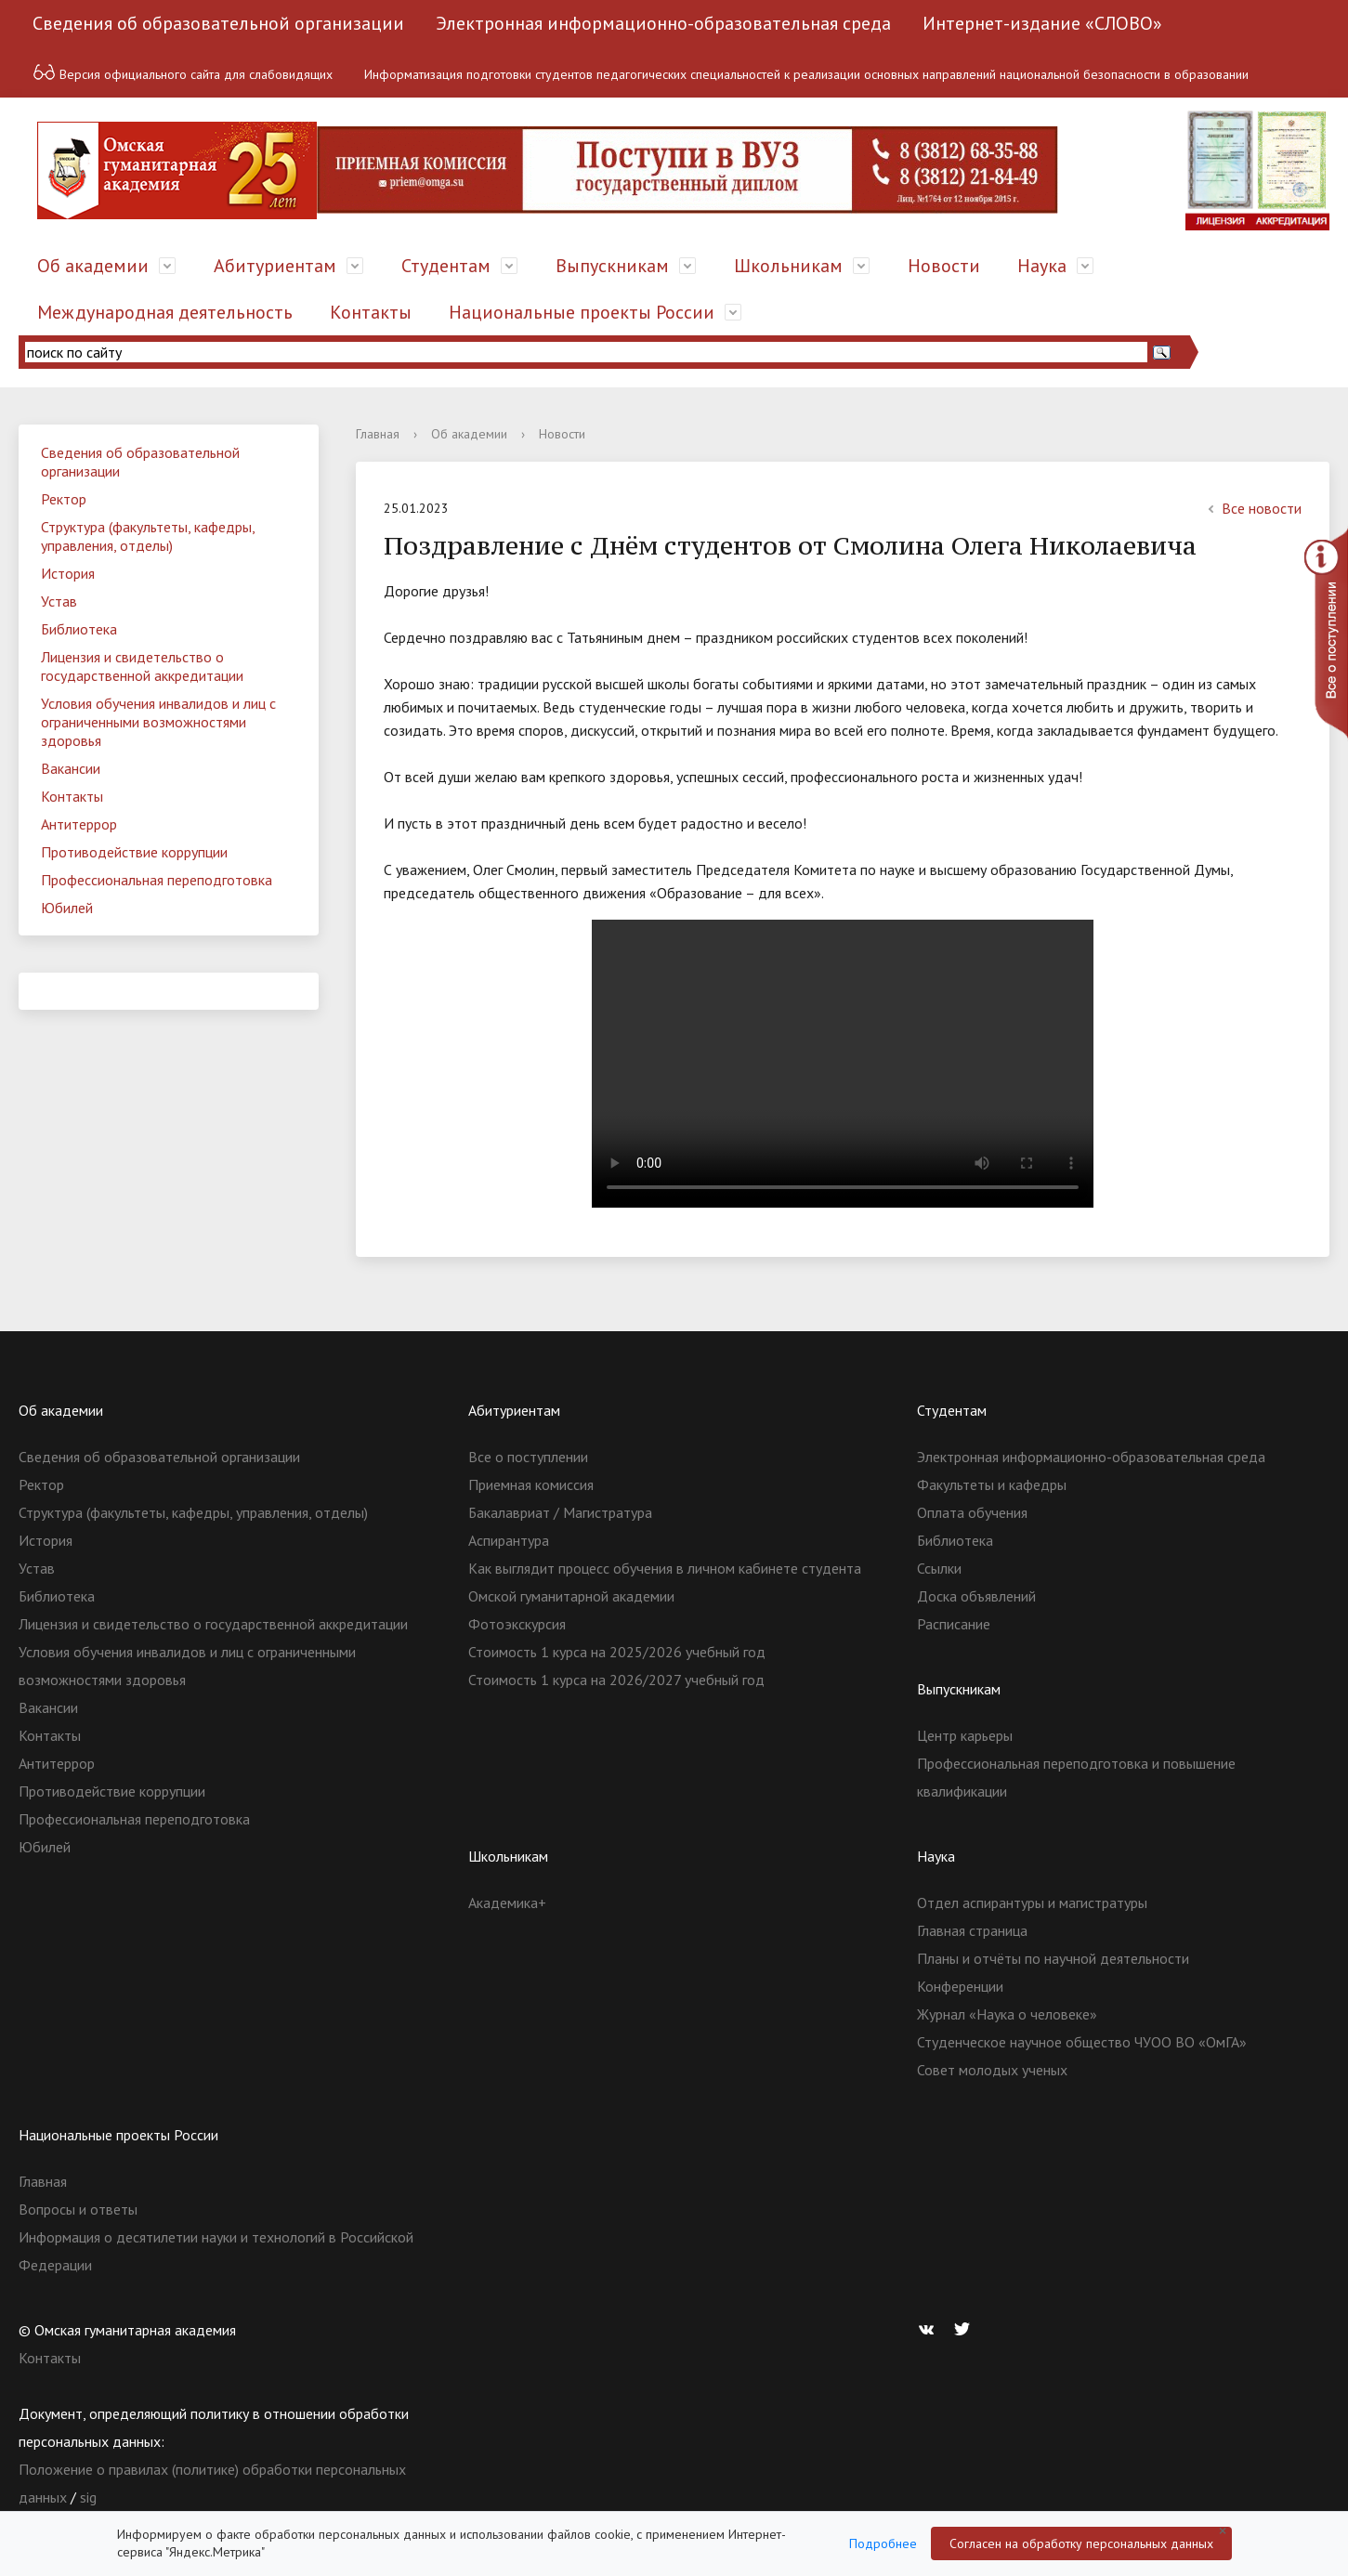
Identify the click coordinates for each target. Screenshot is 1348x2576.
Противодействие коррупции (134, 852)
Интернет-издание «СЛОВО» (1042, 23)
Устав (59, 601)
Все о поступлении (528, 1456)
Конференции (960, 1986)
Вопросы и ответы (78, 2209)
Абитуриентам (275, 266)
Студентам (446, 266)
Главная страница (972, 1930)
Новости (944, 266)
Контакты (371, 312)
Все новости (1252, 508)
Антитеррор (79, 824)
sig (88, 2497)
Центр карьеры (965, 1735)
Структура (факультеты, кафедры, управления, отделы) (148, 536)
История (68, 573)
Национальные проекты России (581, 312)
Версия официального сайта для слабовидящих (183, 72)
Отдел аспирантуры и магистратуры (1032, 1902)
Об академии (93, 266)
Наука (1042, 266)
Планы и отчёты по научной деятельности (1053, 1958)
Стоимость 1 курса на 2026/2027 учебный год (616, 1679)
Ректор (63, 499)
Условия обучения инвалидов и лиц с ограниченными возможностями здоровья (158, 722)
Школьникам (788, 266)
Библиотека (79, 629)
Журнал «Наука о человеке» (1007, 2014)
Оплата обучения (972, 1512)
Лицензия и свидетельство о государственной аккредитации (142, 666)
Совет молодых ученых (992, 2069)
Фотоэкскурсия (517, 1624)
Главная (377, 433)
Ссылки (939, 1568)
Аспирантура (508, 1540)
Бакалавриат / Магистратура (560, 1512)
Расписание (953, 1624)
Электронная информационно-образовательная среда (663, 23)
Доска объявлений (976, 1596)
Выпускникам (612, 266)
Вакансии (70, 768)
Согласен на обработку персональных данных (1081, 2543)
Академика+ (507, 1902)
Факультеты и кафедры (992, 1484)
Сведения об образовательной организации (218, 23)
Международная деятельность (165, 312)
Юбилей (67, 907)
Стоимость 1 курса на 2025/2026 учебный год (617, 1651)
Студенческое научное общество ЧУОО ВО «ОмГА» (1082, 2042)
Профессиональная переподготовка (156, 879)
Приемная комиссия (531, 1484)
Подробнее (883, 2543)
